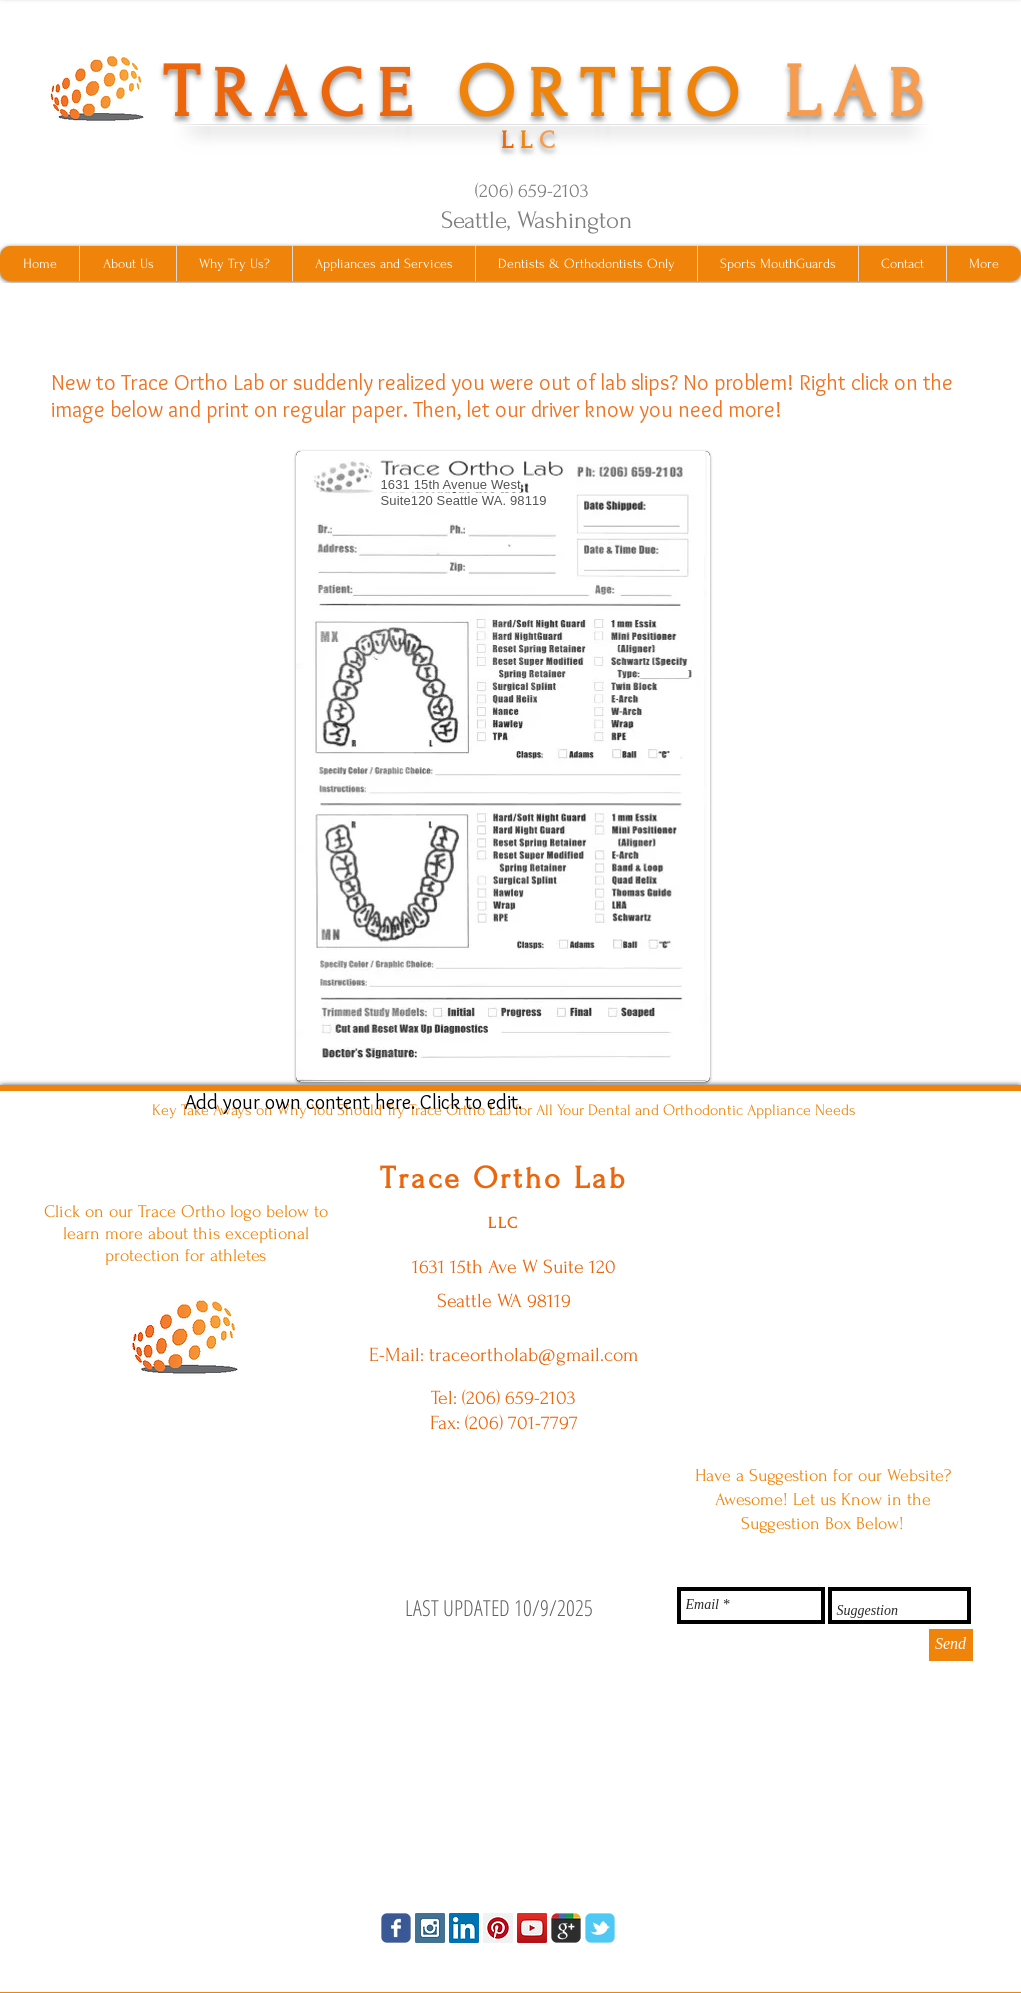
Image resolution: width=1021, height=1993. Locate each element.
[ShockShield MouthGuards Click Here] (185, 1336)
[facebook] (396, 1928)
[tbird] (600, 1928)
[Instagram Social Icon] (430, 1928)
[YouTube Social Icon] (532, 1928)
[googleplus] (566, 1928)
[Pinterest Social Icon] (498, 1928)
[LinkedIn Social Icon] (464, 1928)
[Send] (951, 1645)
